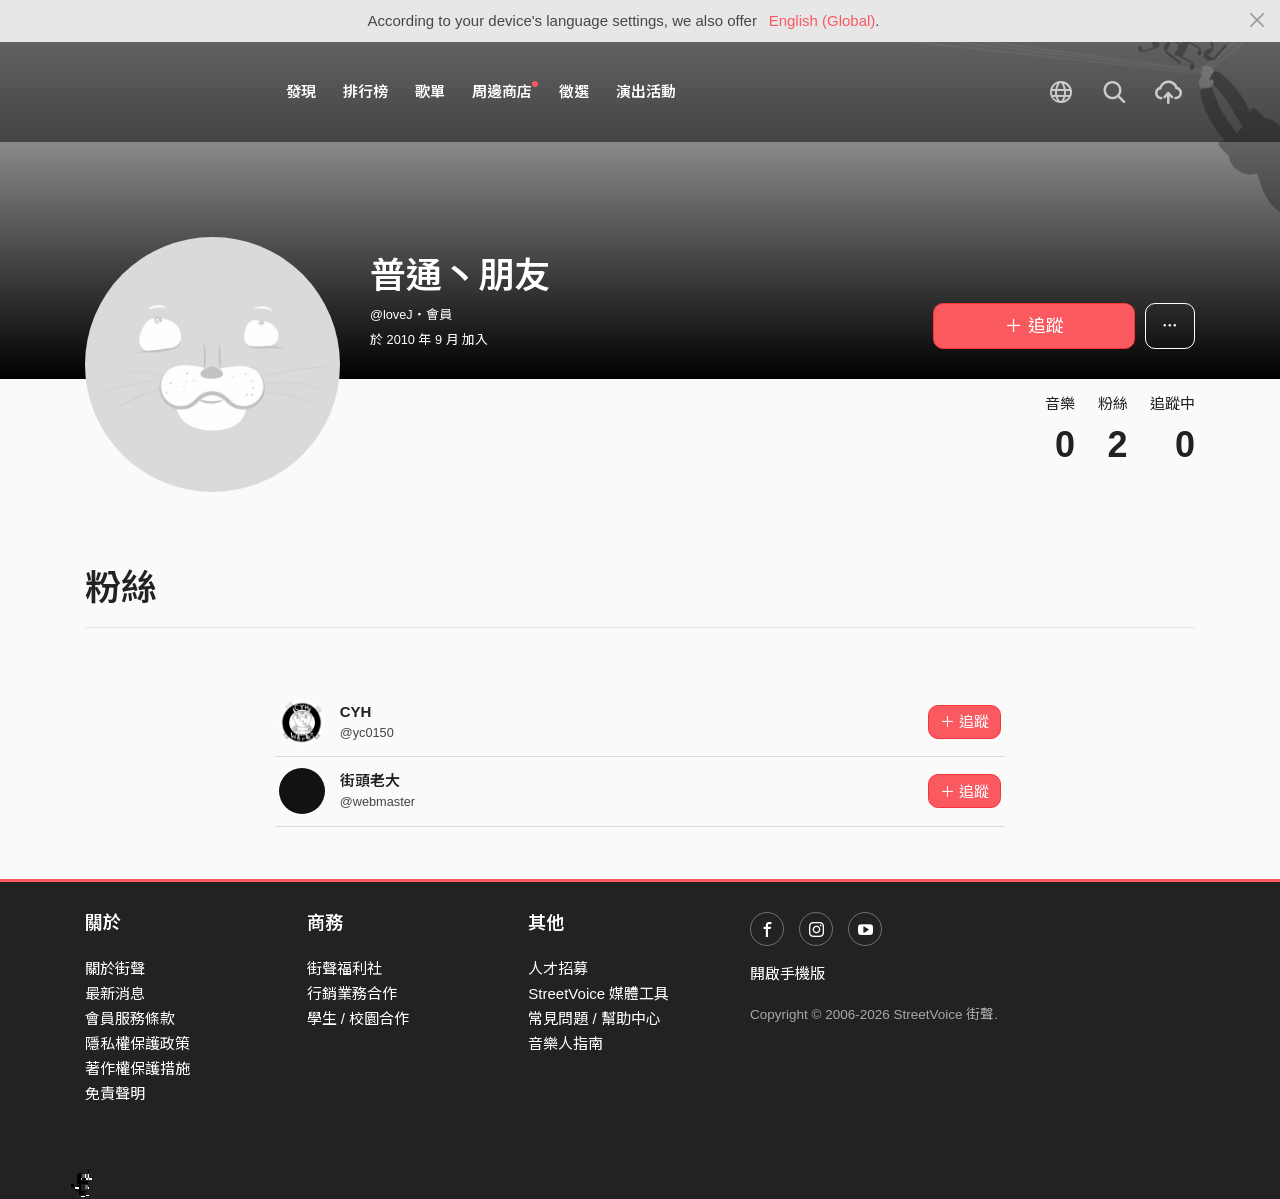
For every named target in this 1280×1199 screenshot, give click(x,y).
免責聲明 (115, 1093)
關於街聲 (115, 968)
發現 (301, 91)
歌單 (430, 91)
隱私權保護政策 (137, 1043)
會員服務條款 (130, 1018)
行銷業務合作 (352, 993)
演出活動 (646, 91)
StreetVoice (167, 92)
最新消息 (115, 993)
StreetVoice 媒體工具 (598, 993)
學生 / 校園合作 (358, 1018)
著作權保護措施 (137, 1068)
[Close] (1257, 21)
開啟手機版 (787, 973)
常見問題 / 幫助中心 (594, 1018)
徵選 (574, 91)
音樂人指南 (565, 1043)
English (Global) (822, 20)
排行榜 (365, 91)
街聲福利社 (344, 968)
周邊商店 (505, 91)
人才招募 (558, 968)
